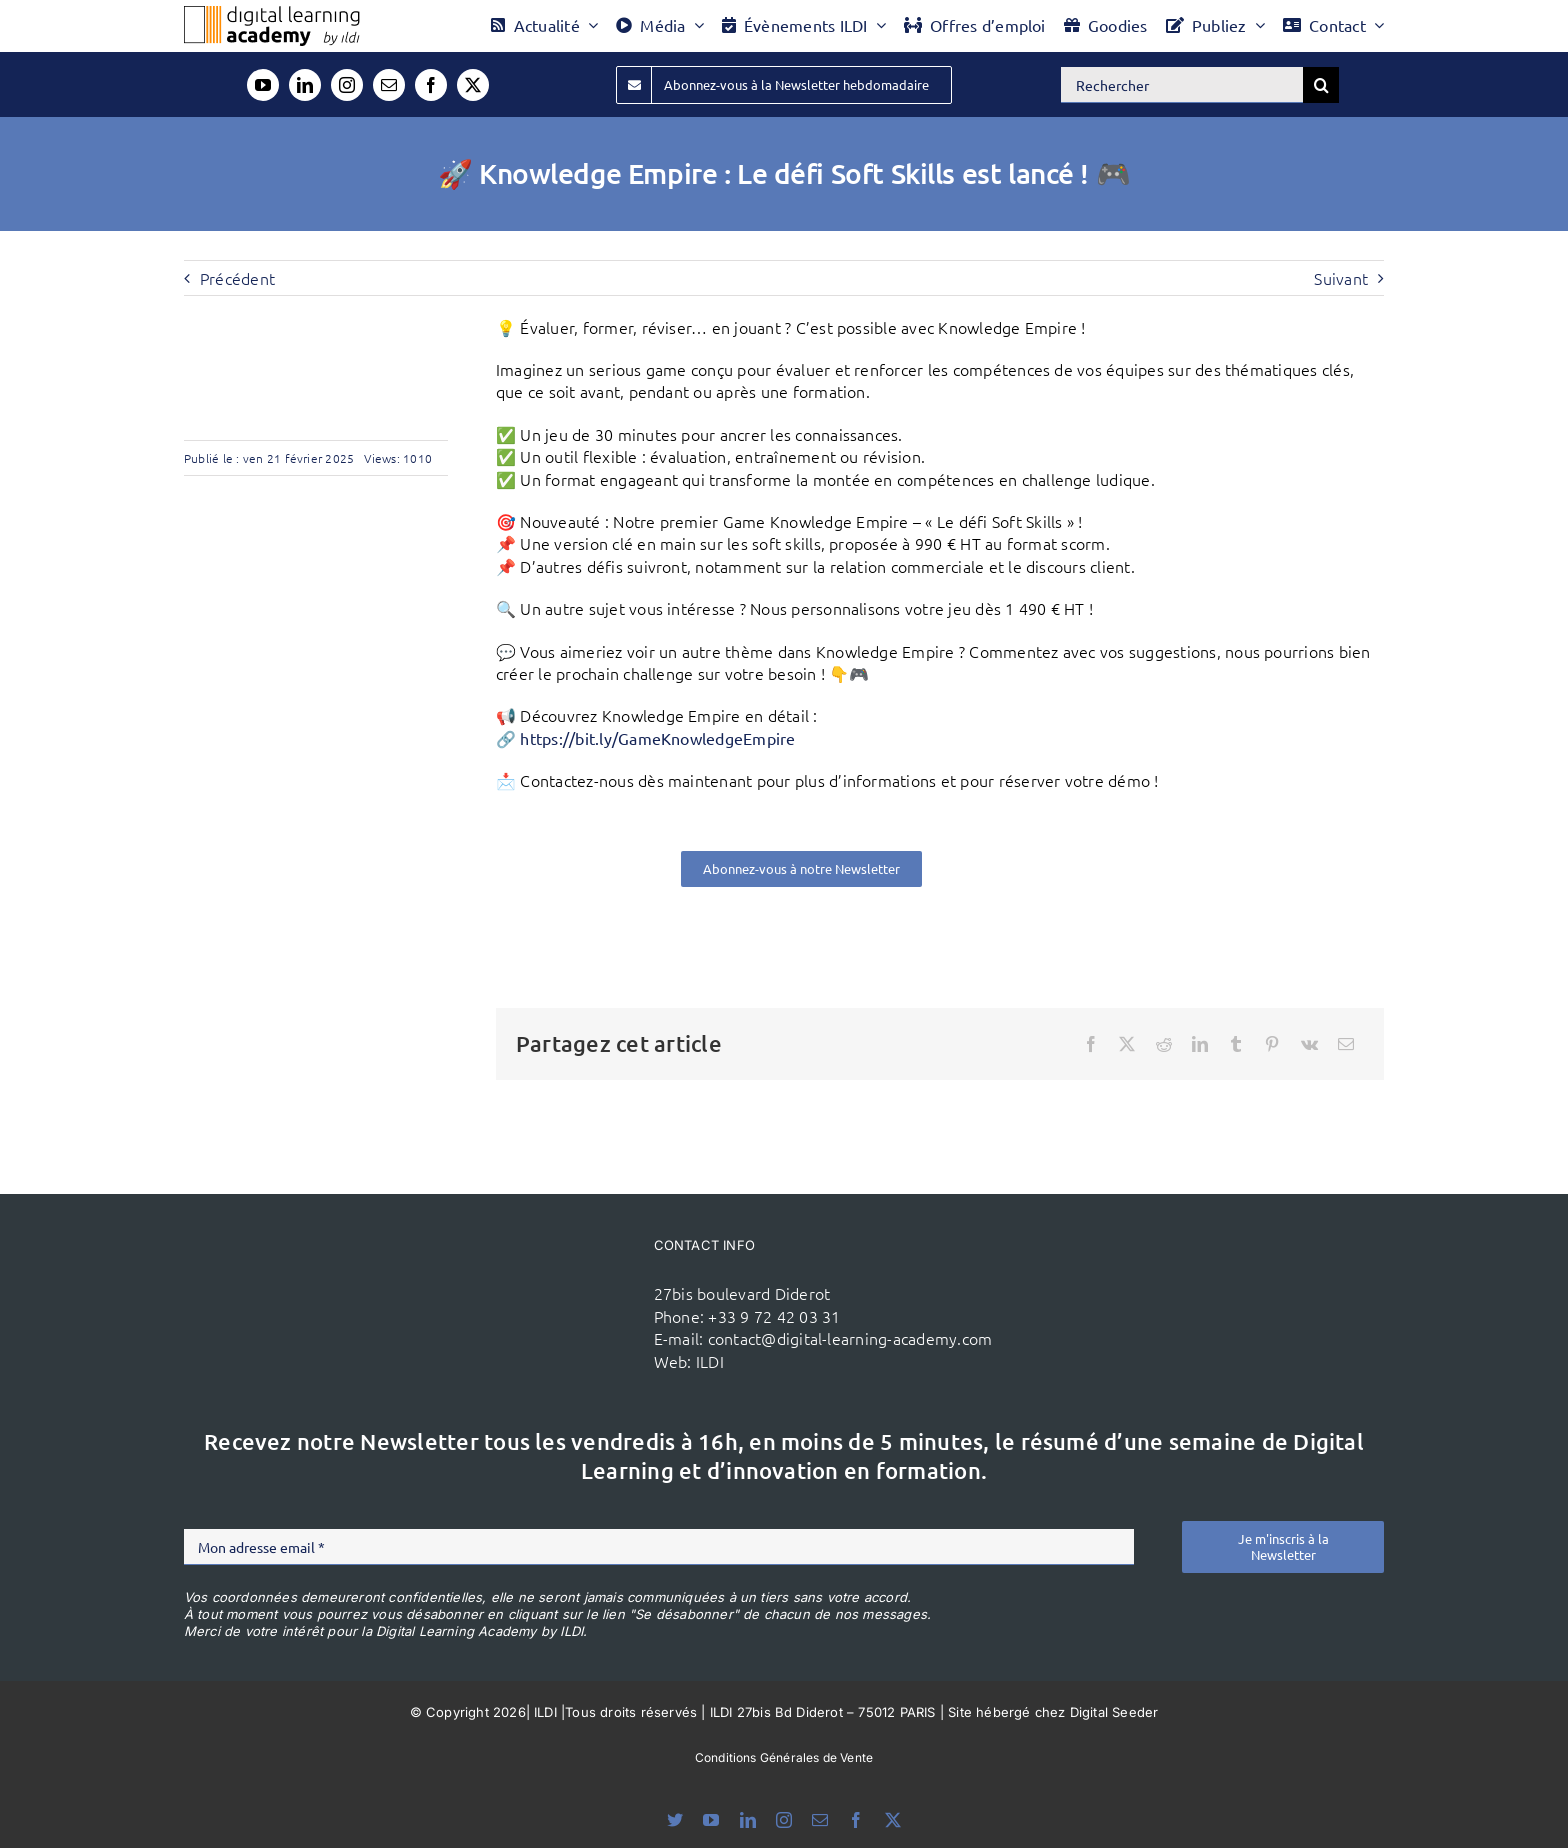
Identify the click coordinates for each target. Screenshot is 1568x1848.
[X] (1127, 1044)
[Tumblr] (1236, 1044)
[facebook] (431, 85)
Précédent (237, 278)
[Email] (1346, 1044)
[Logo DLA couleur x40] (272, 14)
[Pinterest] (1272, 1044)
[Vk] (1309, 1044)
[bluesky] (675, 1820)
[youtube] (263, 85)
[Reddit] (1164, 1044)
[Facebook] (1091, 1044)
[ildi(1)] (522, 1266)
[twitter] (473, 85)
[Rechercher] (1182, 85)
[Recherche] (1321, 85)
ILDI (710, 1361)
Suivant (1341, 278)
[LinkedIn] (1200, 1044)
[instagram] (347, 85)
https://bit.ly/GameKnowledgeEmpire (657, 738)
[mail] (389, 85)
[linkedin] (305, 85)
